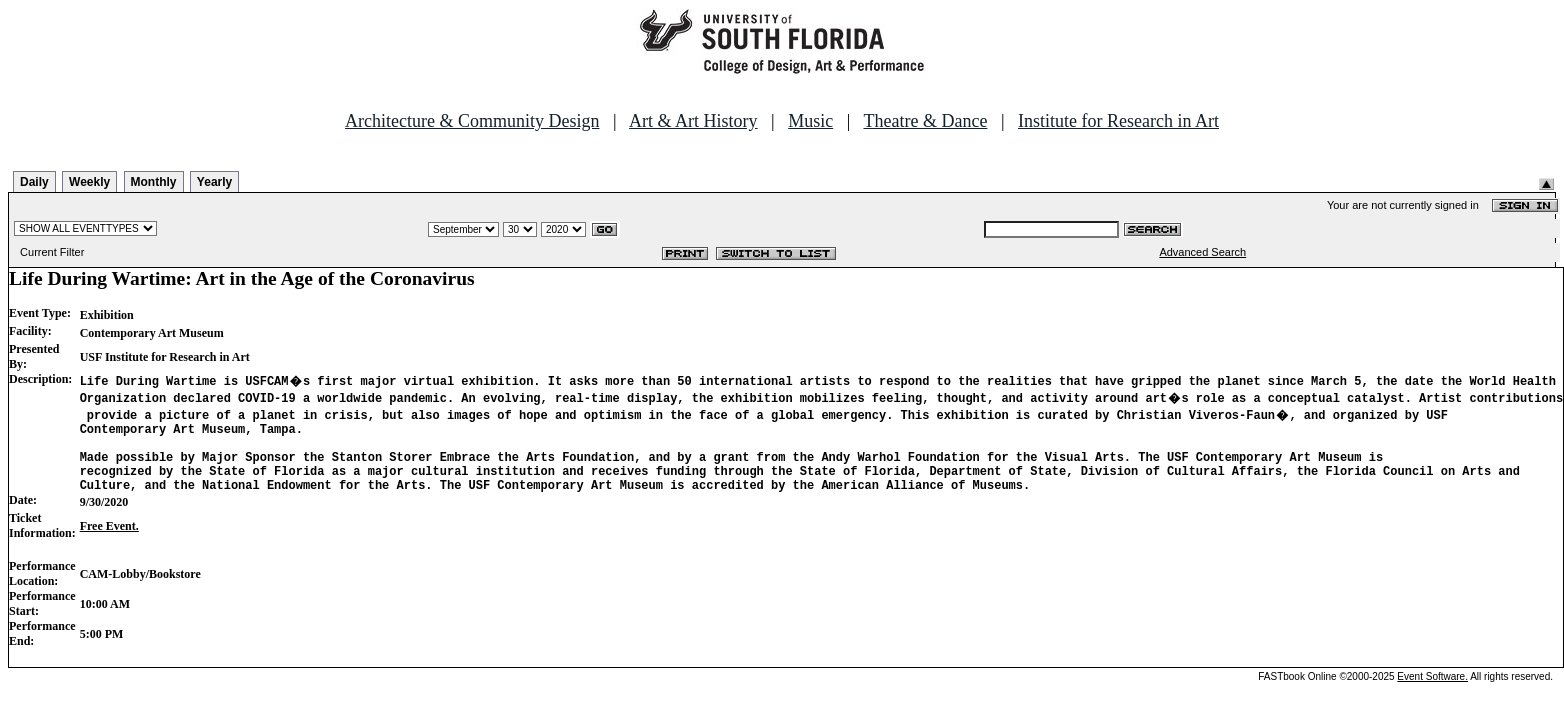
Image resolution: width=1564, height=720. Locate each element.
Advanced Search (1202, 252)
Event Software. (1432, 691)
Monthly (154, 182)
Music (810, 121)
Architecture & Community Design (472, 121)
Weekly (89, 182)
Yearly (214, 182)
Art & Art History (693, 121)
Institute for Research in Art (1118, 121)
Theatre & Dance (925, 121)
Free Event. (109, 541)
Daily (34, 182)
